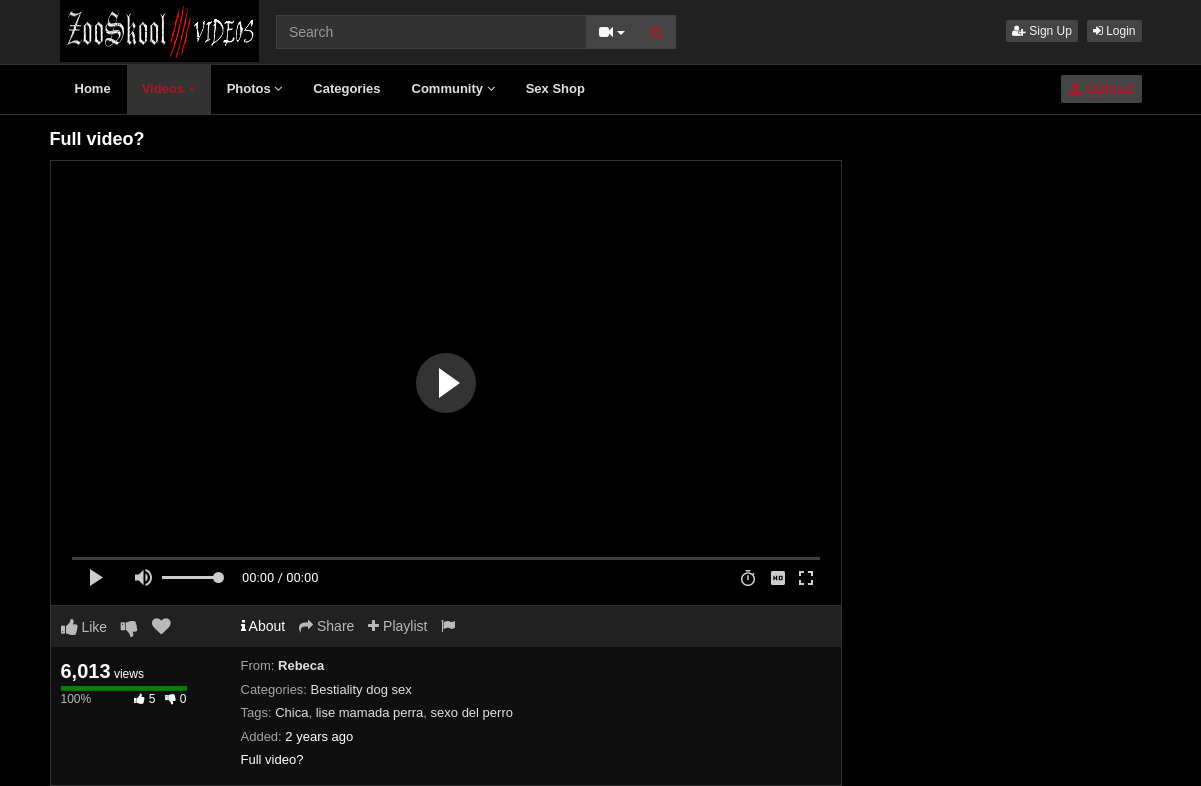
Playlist (397, 626)
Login (1114, 31)
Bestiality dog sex (361, 689)
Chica (291, 712)
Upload (1101, 89)
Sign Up (1042, 31)
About (263, 626)
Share (326, 626)
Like (84, 627)
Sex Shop (555, 88)
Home (93, 88)
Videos (169, 88)
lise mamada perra (370, 712)
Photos (255, 88)
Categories (346, 88)
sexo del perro (472, 712)
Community (453, 88)
